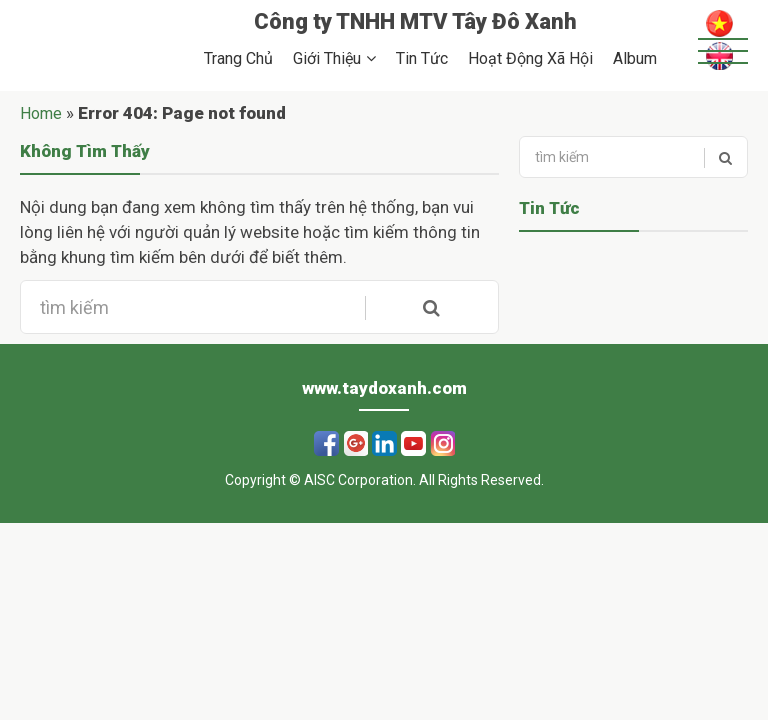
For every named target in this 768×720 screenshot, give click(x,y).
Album (635, 58)
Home (41, 113)
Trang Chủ (238, 58)
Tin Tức (422, 58)
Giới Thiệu (327, 58)
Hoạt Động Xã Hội (530, 58)
